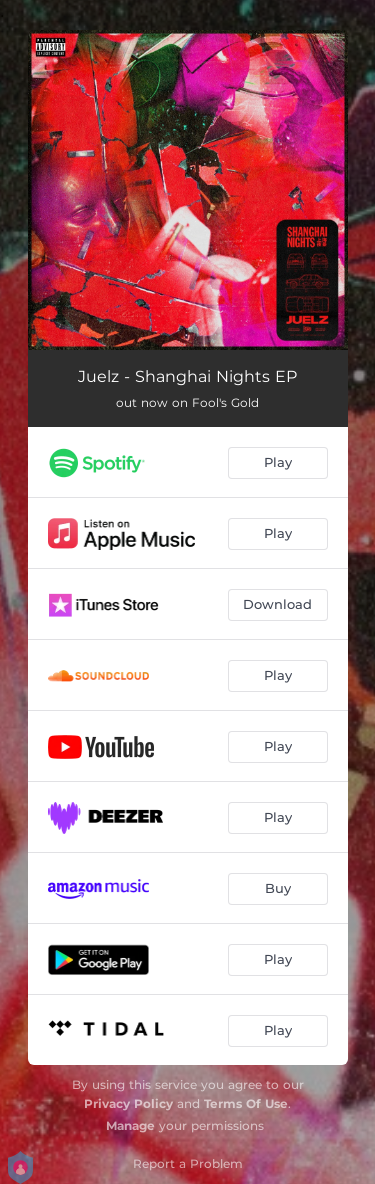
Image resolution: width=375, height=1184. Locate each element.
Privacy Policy (128, 1103)
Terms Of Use (246, 1103)
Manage (130, 1125)
